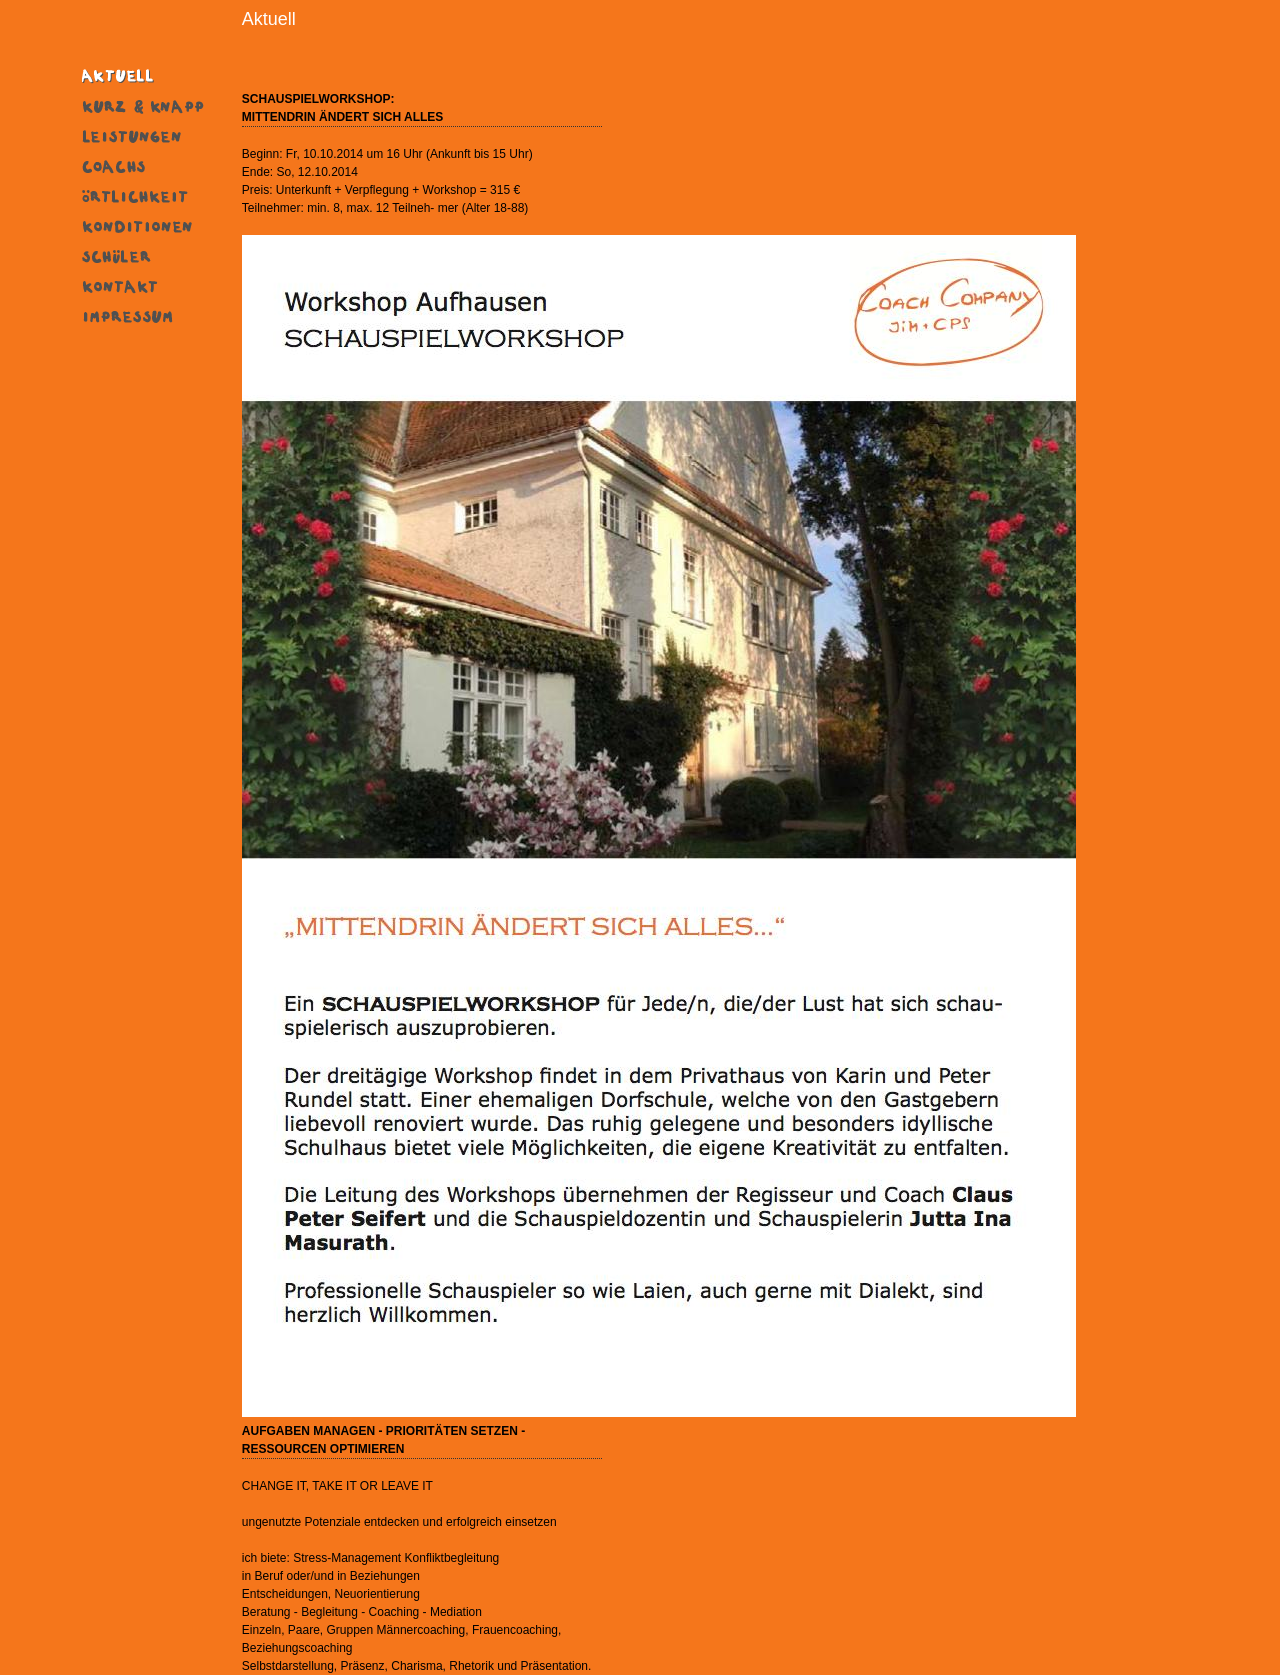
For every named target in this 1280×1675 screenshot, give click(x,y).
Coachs (144, 165)
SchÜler (144, 255)
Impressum (144, 315)
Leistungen (144, 135)
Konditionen (144, 225)
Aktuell (144, 75)
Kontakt (144, 285)
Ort (144, 195)
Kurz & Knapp (144, 105)
